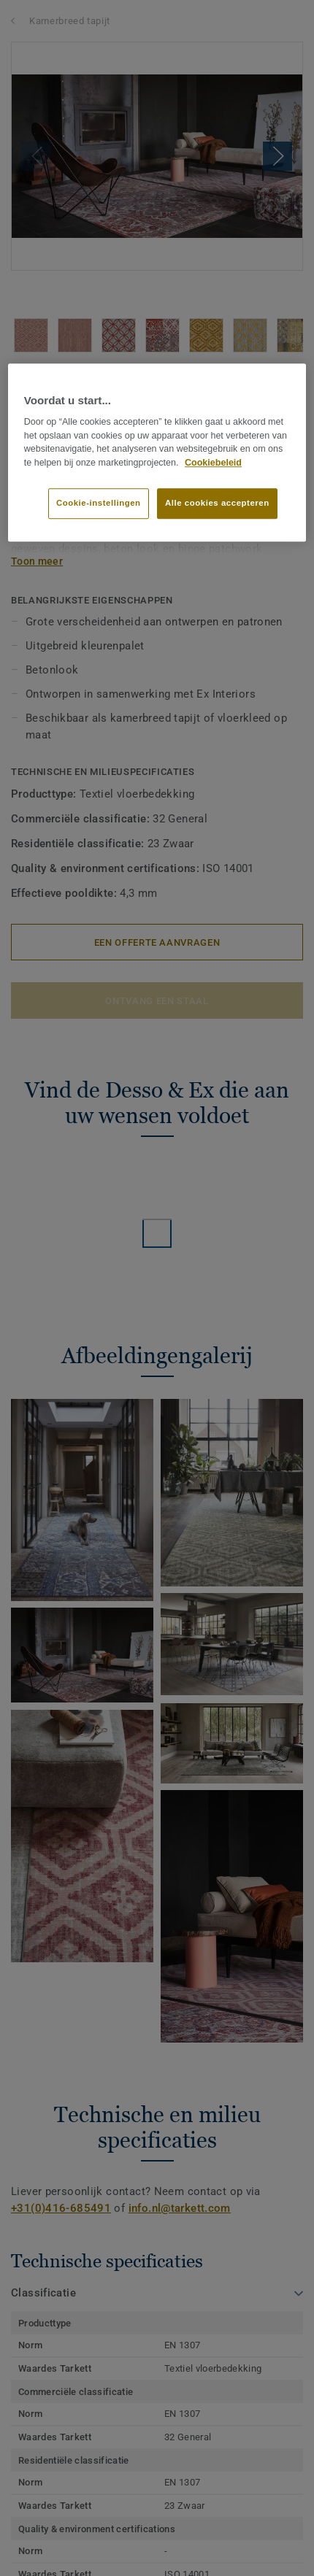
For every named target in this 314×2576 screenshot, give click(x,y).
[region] (157, 452)
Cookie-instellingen (98, 502)
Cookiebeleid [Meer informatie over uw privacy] (213, 463)
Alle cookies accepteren (217, 502)
